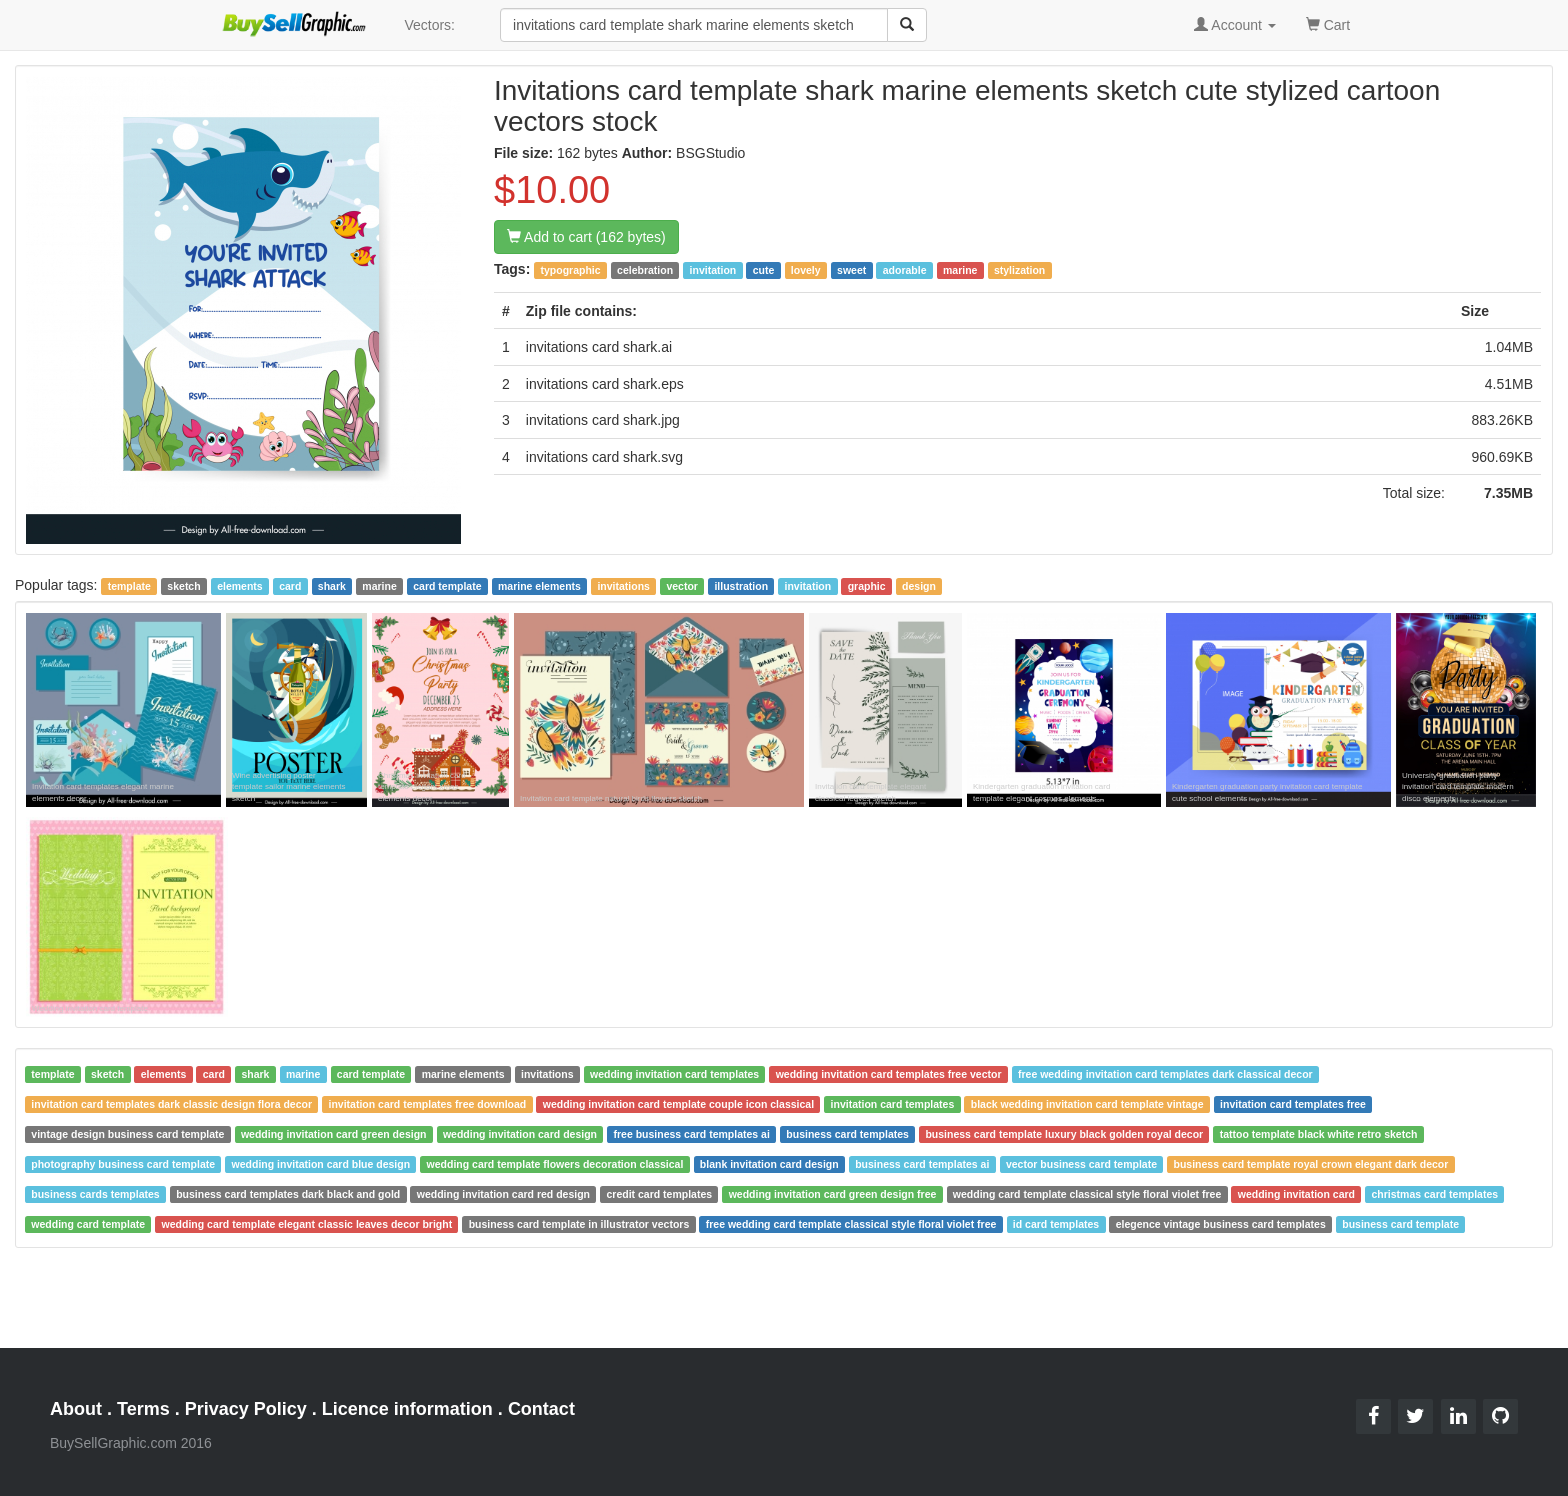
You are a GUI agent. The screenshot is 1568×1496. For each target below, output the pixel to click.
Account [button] (1235, 25)
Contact (541, 1409)
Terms (143, 1409)
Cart (1328, 23)
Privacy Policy (246, 1409)
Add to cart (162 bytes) (586, 237)
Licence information (407, 1409)
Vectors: (429, 25)
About (76, 1409)
